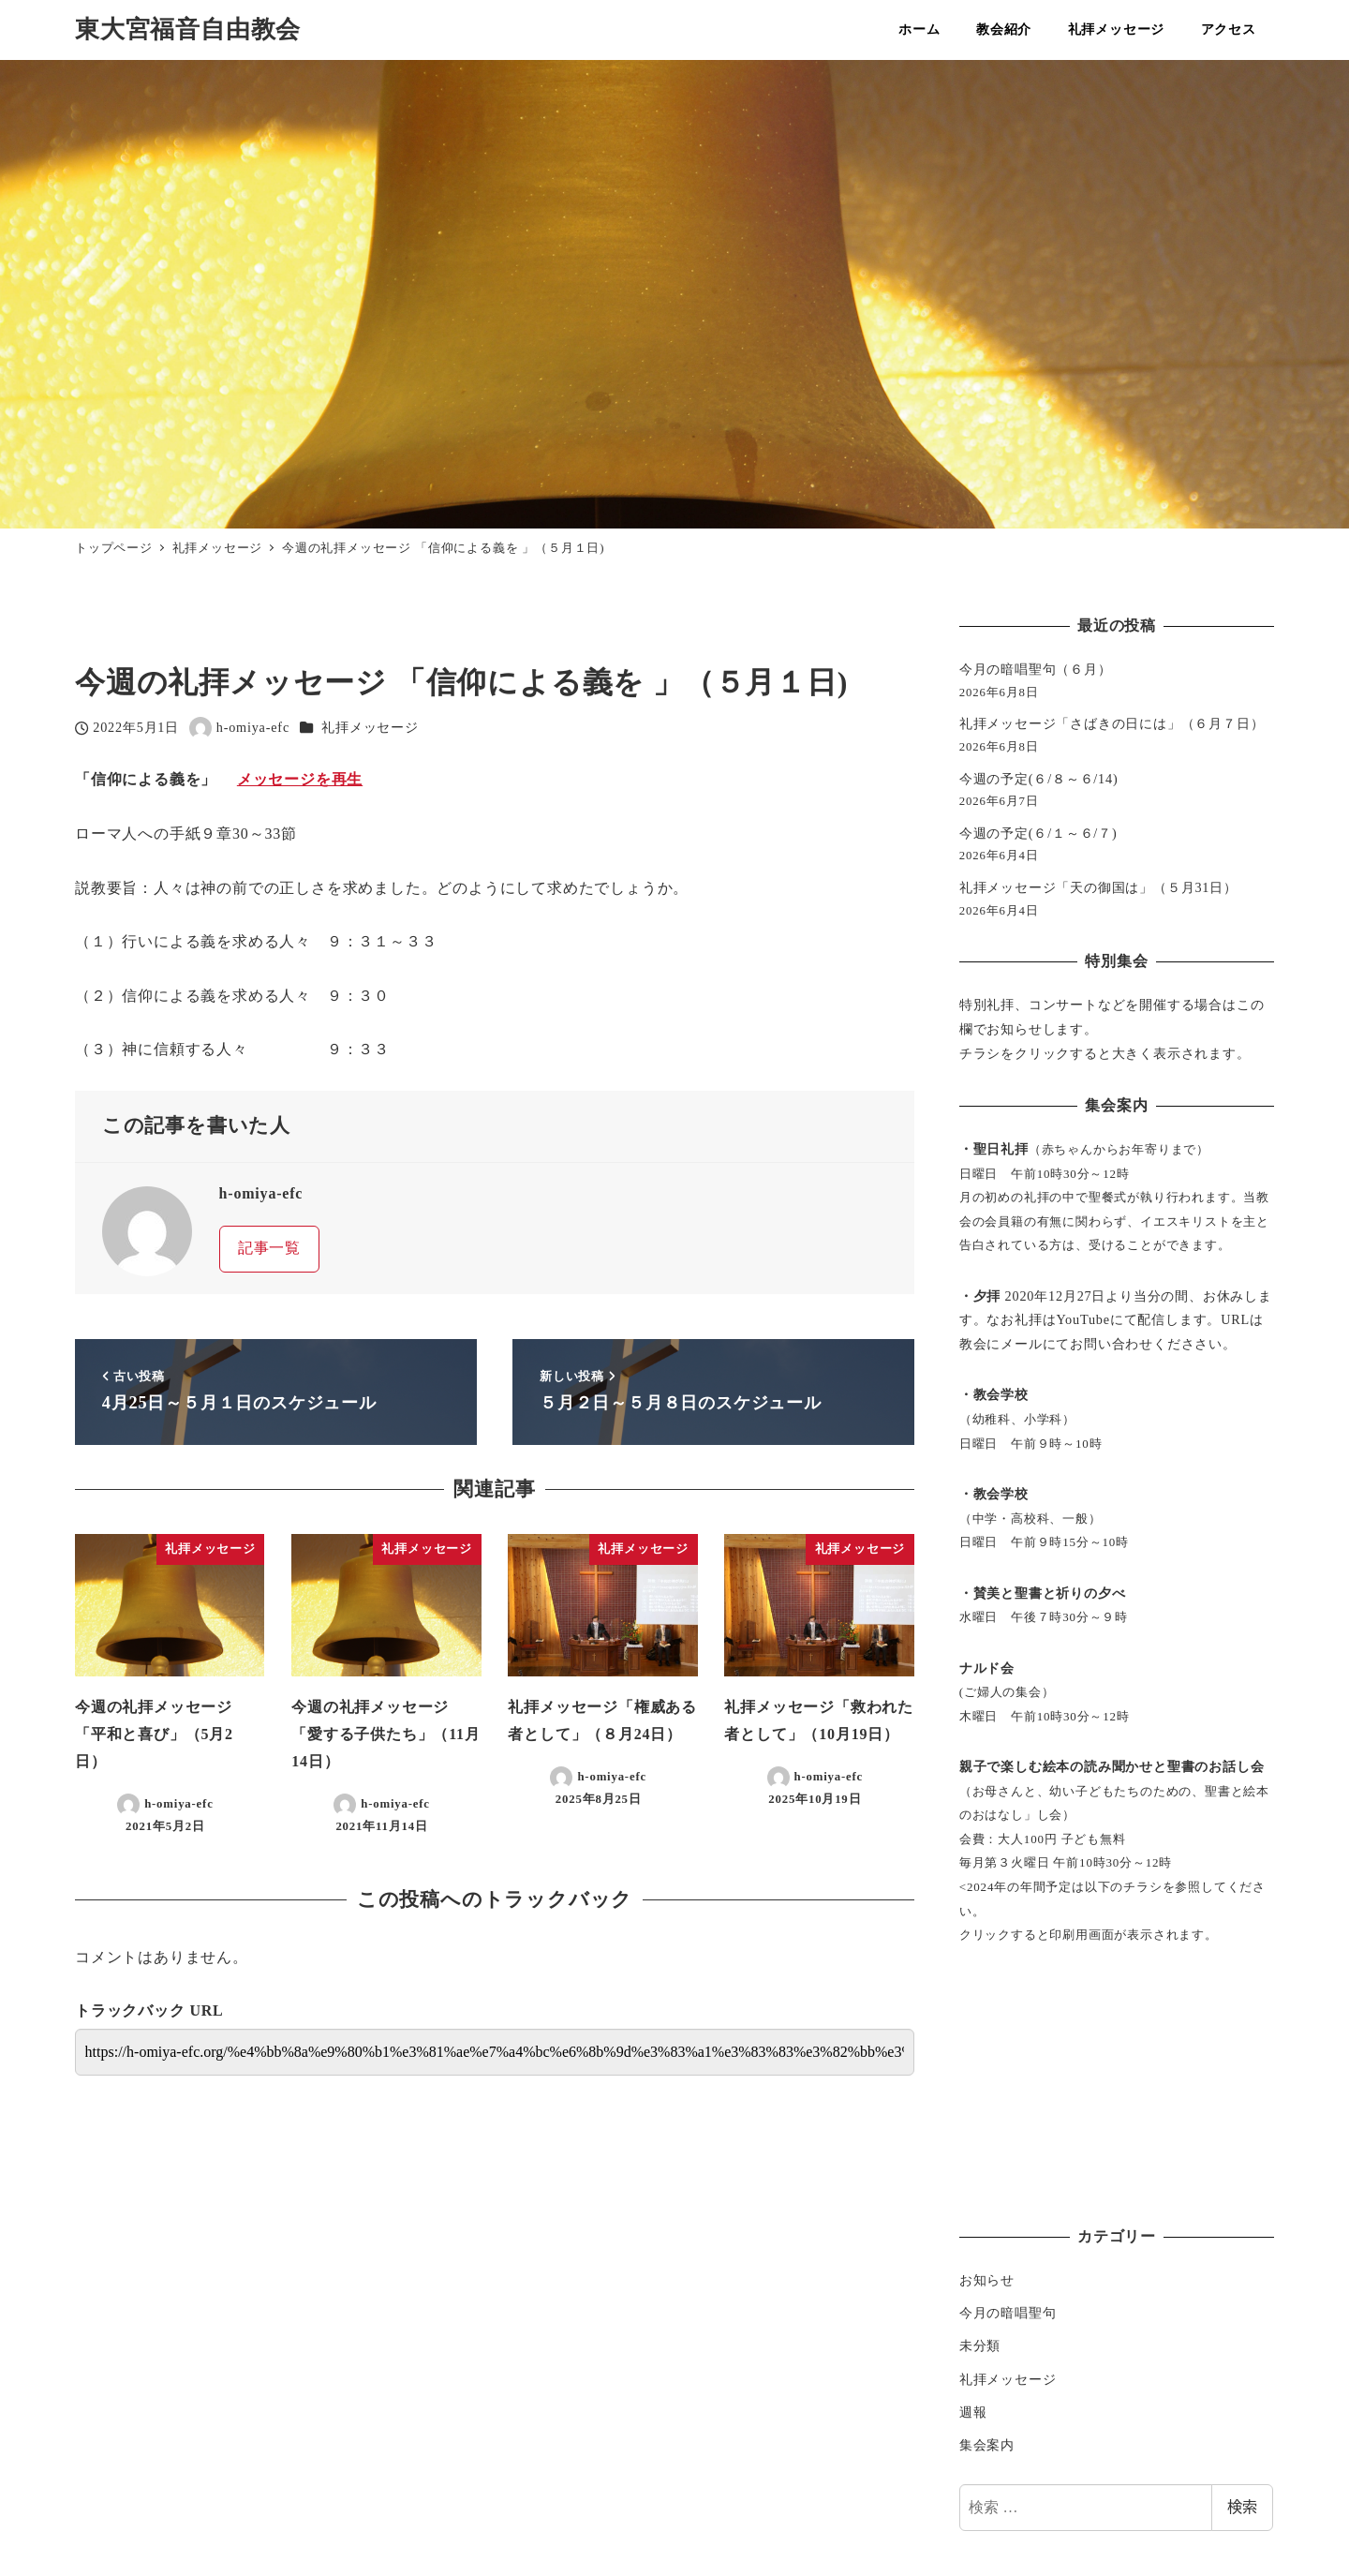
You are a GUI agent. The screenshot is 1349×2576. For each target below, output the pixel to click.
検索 (1242, 2507)
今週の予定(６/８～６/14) (1039, 778)
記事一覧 (269, 1248)
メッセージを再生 (300, 779)
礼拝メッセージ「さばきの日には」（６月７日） (1112, 723)
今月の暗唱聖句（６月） (1035, 669)
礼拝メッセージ (370, 727)
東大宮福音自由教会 (188, 29)
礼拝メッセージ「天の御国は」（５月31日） (1098, 887)
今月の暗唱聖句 (1008, 2312)
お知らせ (987, 2279)
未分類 (980, 2345)
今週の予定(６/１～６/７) (1038, 833)
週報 (973, 2412)
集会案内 (987, 2444)
